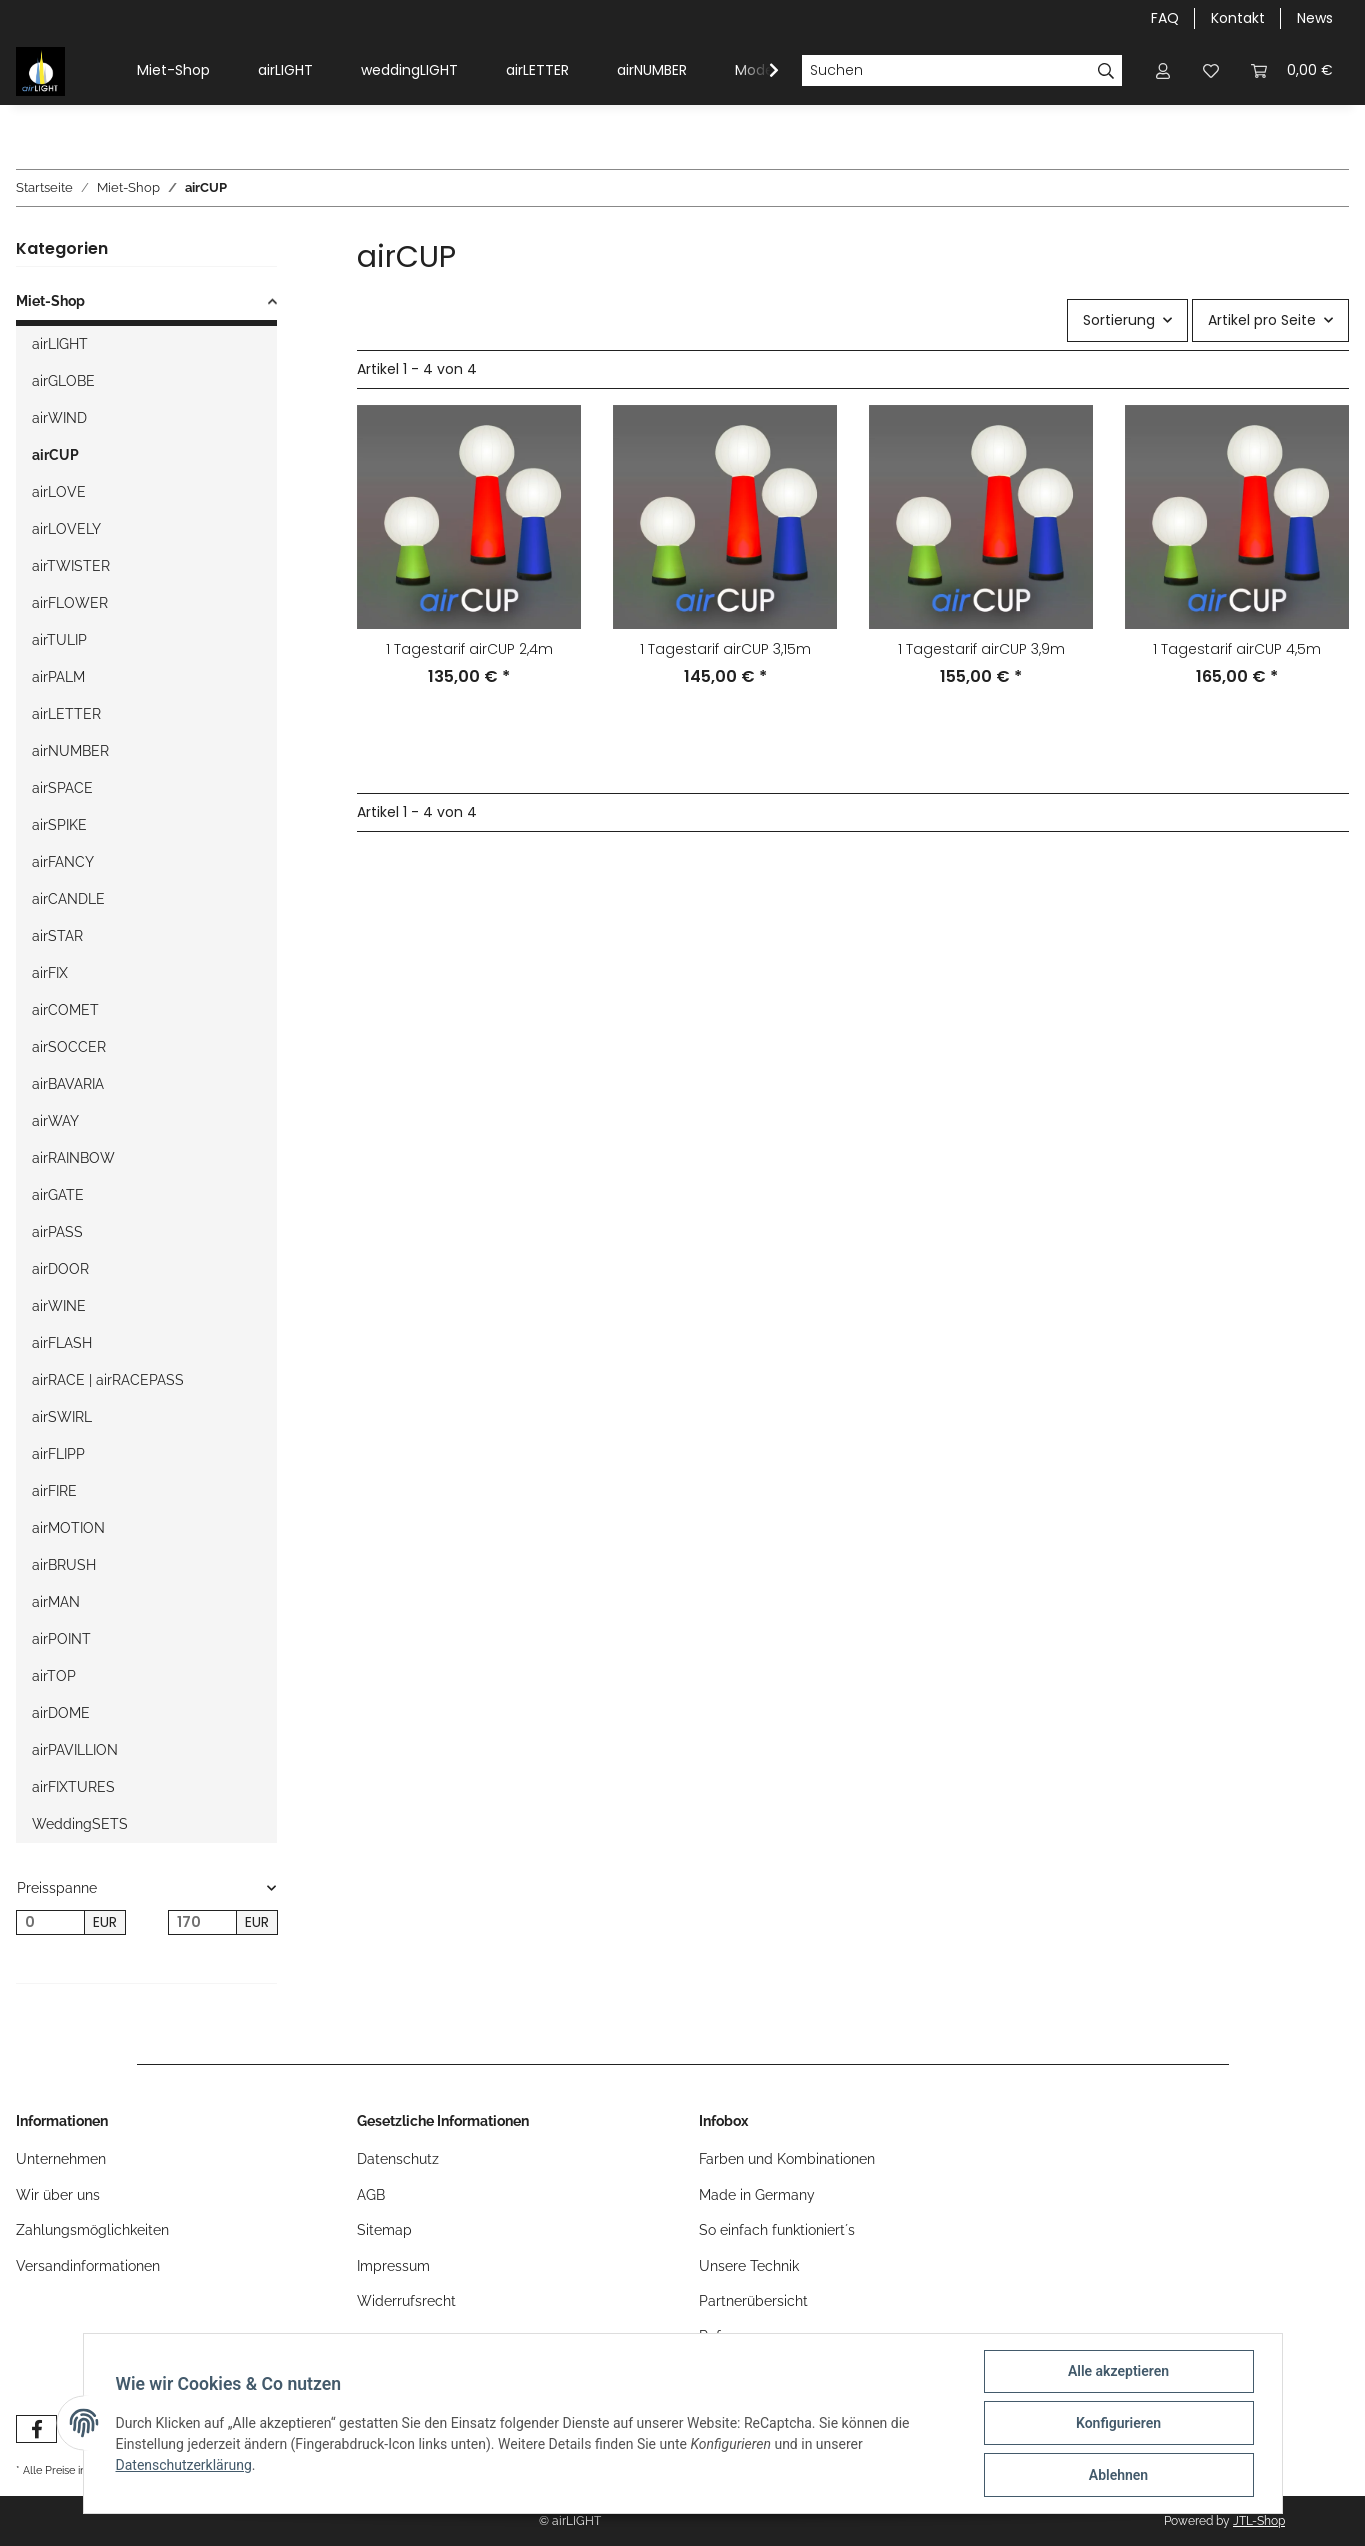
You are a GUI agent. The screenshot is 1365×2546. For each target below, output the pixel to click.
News (1315, 18)
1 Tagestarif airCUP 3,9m (981, 649)
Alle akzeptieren (1118, 2371)
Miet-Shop (173, 70)
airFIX (50, 973)
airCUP (55, 455)
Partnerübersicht (753, 2301)
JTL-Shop (1259, 2521)
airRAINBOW (73, 1158)
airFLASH (62, 1343)
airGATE (58, 1195)
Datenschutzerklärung (184, 2465)
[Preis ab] (50, 1923)
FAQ (1165, 18)
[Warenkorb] (1292, 70)
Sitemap (384, 2230)
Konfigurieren (1118, 2423)
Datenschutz (398, 2159)
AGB (371, 2195)
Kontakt (1238, 18)
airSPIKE (59, 825)
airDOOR (60, 1269)
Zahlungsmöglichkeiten (92, 2230)
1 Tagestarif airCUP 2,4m (469, 649)
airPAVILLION (75, 1750)
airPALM (58, 677)
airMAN (56, 1602)
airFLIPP (58, 1454)
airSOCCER (69, 1047)
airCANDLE (68, 899)
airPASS (57, 1232)
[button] (1163, 70)
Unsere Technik (749, 2266)
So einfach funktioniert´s (777, 2230)
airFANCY (63, 862)
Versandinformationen (88, 2266)
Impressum (393, 2266)
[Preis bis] (202, 1923)
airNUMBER (652, 70)
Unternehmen (61, 2159)
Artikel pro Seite (1262, 320)
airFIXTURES (73, 1787)
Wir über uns (58, 2195)
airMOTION (68, 1528)
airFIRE (54, 1491)
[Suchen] (946, 71)
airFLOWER (70, 603)
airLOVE (59, 492)
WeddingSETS (80, 1824)
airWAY (55, 1121)
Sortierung (1119, 320)
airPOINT (61, 1639)
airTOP (54, 1676)
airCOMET (65, 1010)
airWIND (59, 418)
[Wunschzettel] (1211, 70)
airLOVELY (66, 529)
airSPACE (62, 788)
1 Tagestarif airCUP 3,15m (725, 649)
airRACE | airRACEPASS (108, 1380)
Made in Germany (757, 2195)
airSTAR (57, 936)
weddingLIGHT (409, 70)
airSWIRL (62, 1417)
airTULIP (59, 640)
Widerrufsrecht (406, 2301)
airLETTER (537, 70)
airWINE (59, 1306)
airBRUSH (64, 1565)
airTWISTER (71, 566)
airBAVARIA (68, 1084)
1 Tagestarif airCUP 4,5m (1237, 649)
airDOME (61, 1713)
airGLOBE (63, 381)
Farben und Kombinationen (787, 2159)
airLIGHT (285, 70)
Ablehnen (1118, 2475)
